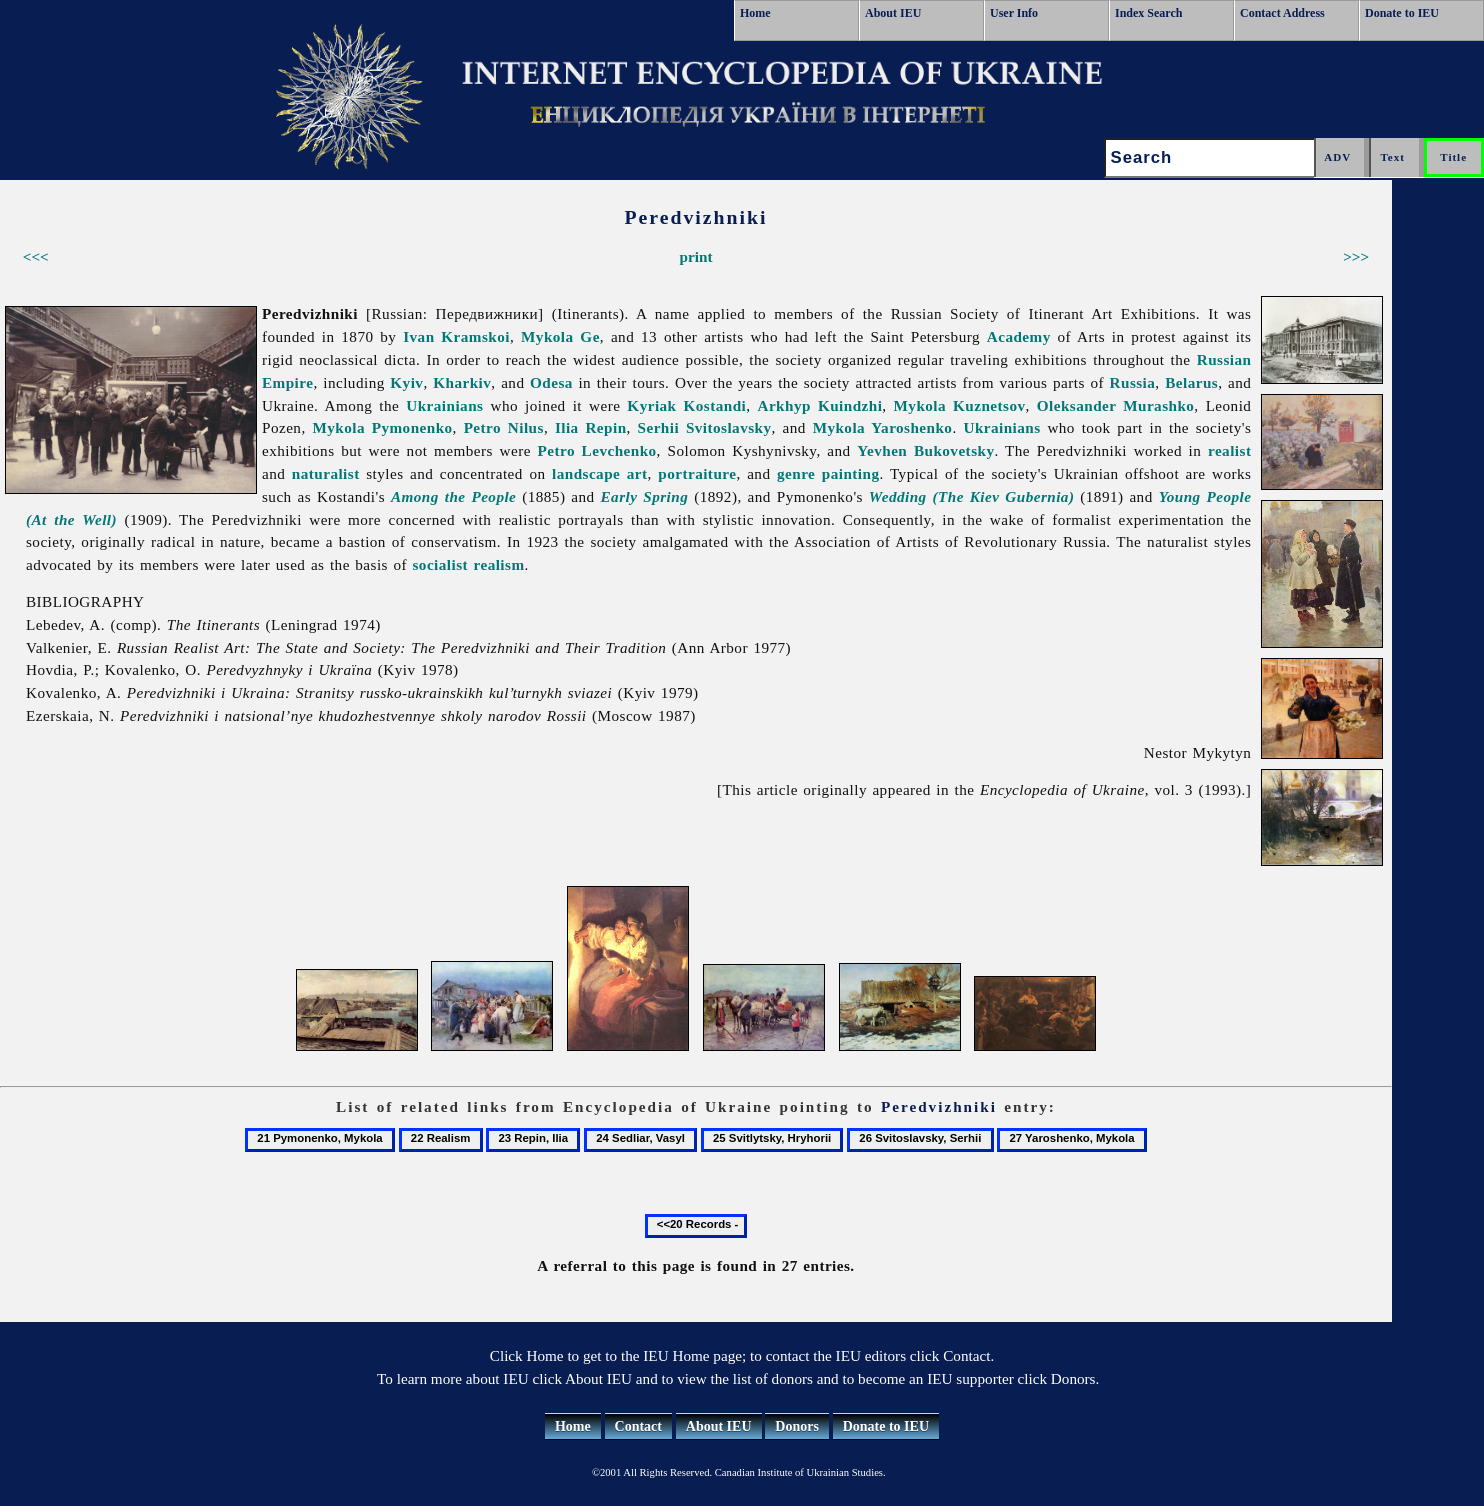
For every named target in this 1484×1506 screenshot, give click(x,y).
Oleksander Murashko (1116, 405)
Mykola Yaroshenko (883, 427)
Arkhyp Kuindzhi (820, 405)
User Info (1014, 13)
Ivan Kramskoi (456, 336)
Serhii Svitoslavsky (705, 427)
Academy (1019, 336)
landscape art (600, 473)
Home (755, 13)
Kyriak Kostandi (686, 405)
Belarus (1191, 382)
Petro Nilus (504, 427)
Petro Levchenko (597, 450)
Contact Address (1282, 13)
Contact (638, 1426)
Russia (1133, 382)
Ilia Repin (591, 427)
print (696, 256)
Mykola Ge (560, 336)
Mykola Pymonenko (382, 427)
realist (1229, 450)
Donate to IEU (1402, 13)
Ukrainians (444, 405)
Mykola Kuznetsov (960, 405)
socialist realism (468, 564)
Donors (797, 1426)
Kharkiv (462, 382)
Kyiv (406, 382)
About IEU (893, 13)
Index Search (1148, 13)
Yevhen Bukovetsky (925, 450)
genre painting (828, 473)
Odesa (551, 382)
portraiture (697, 473)
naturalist (326, 473)
